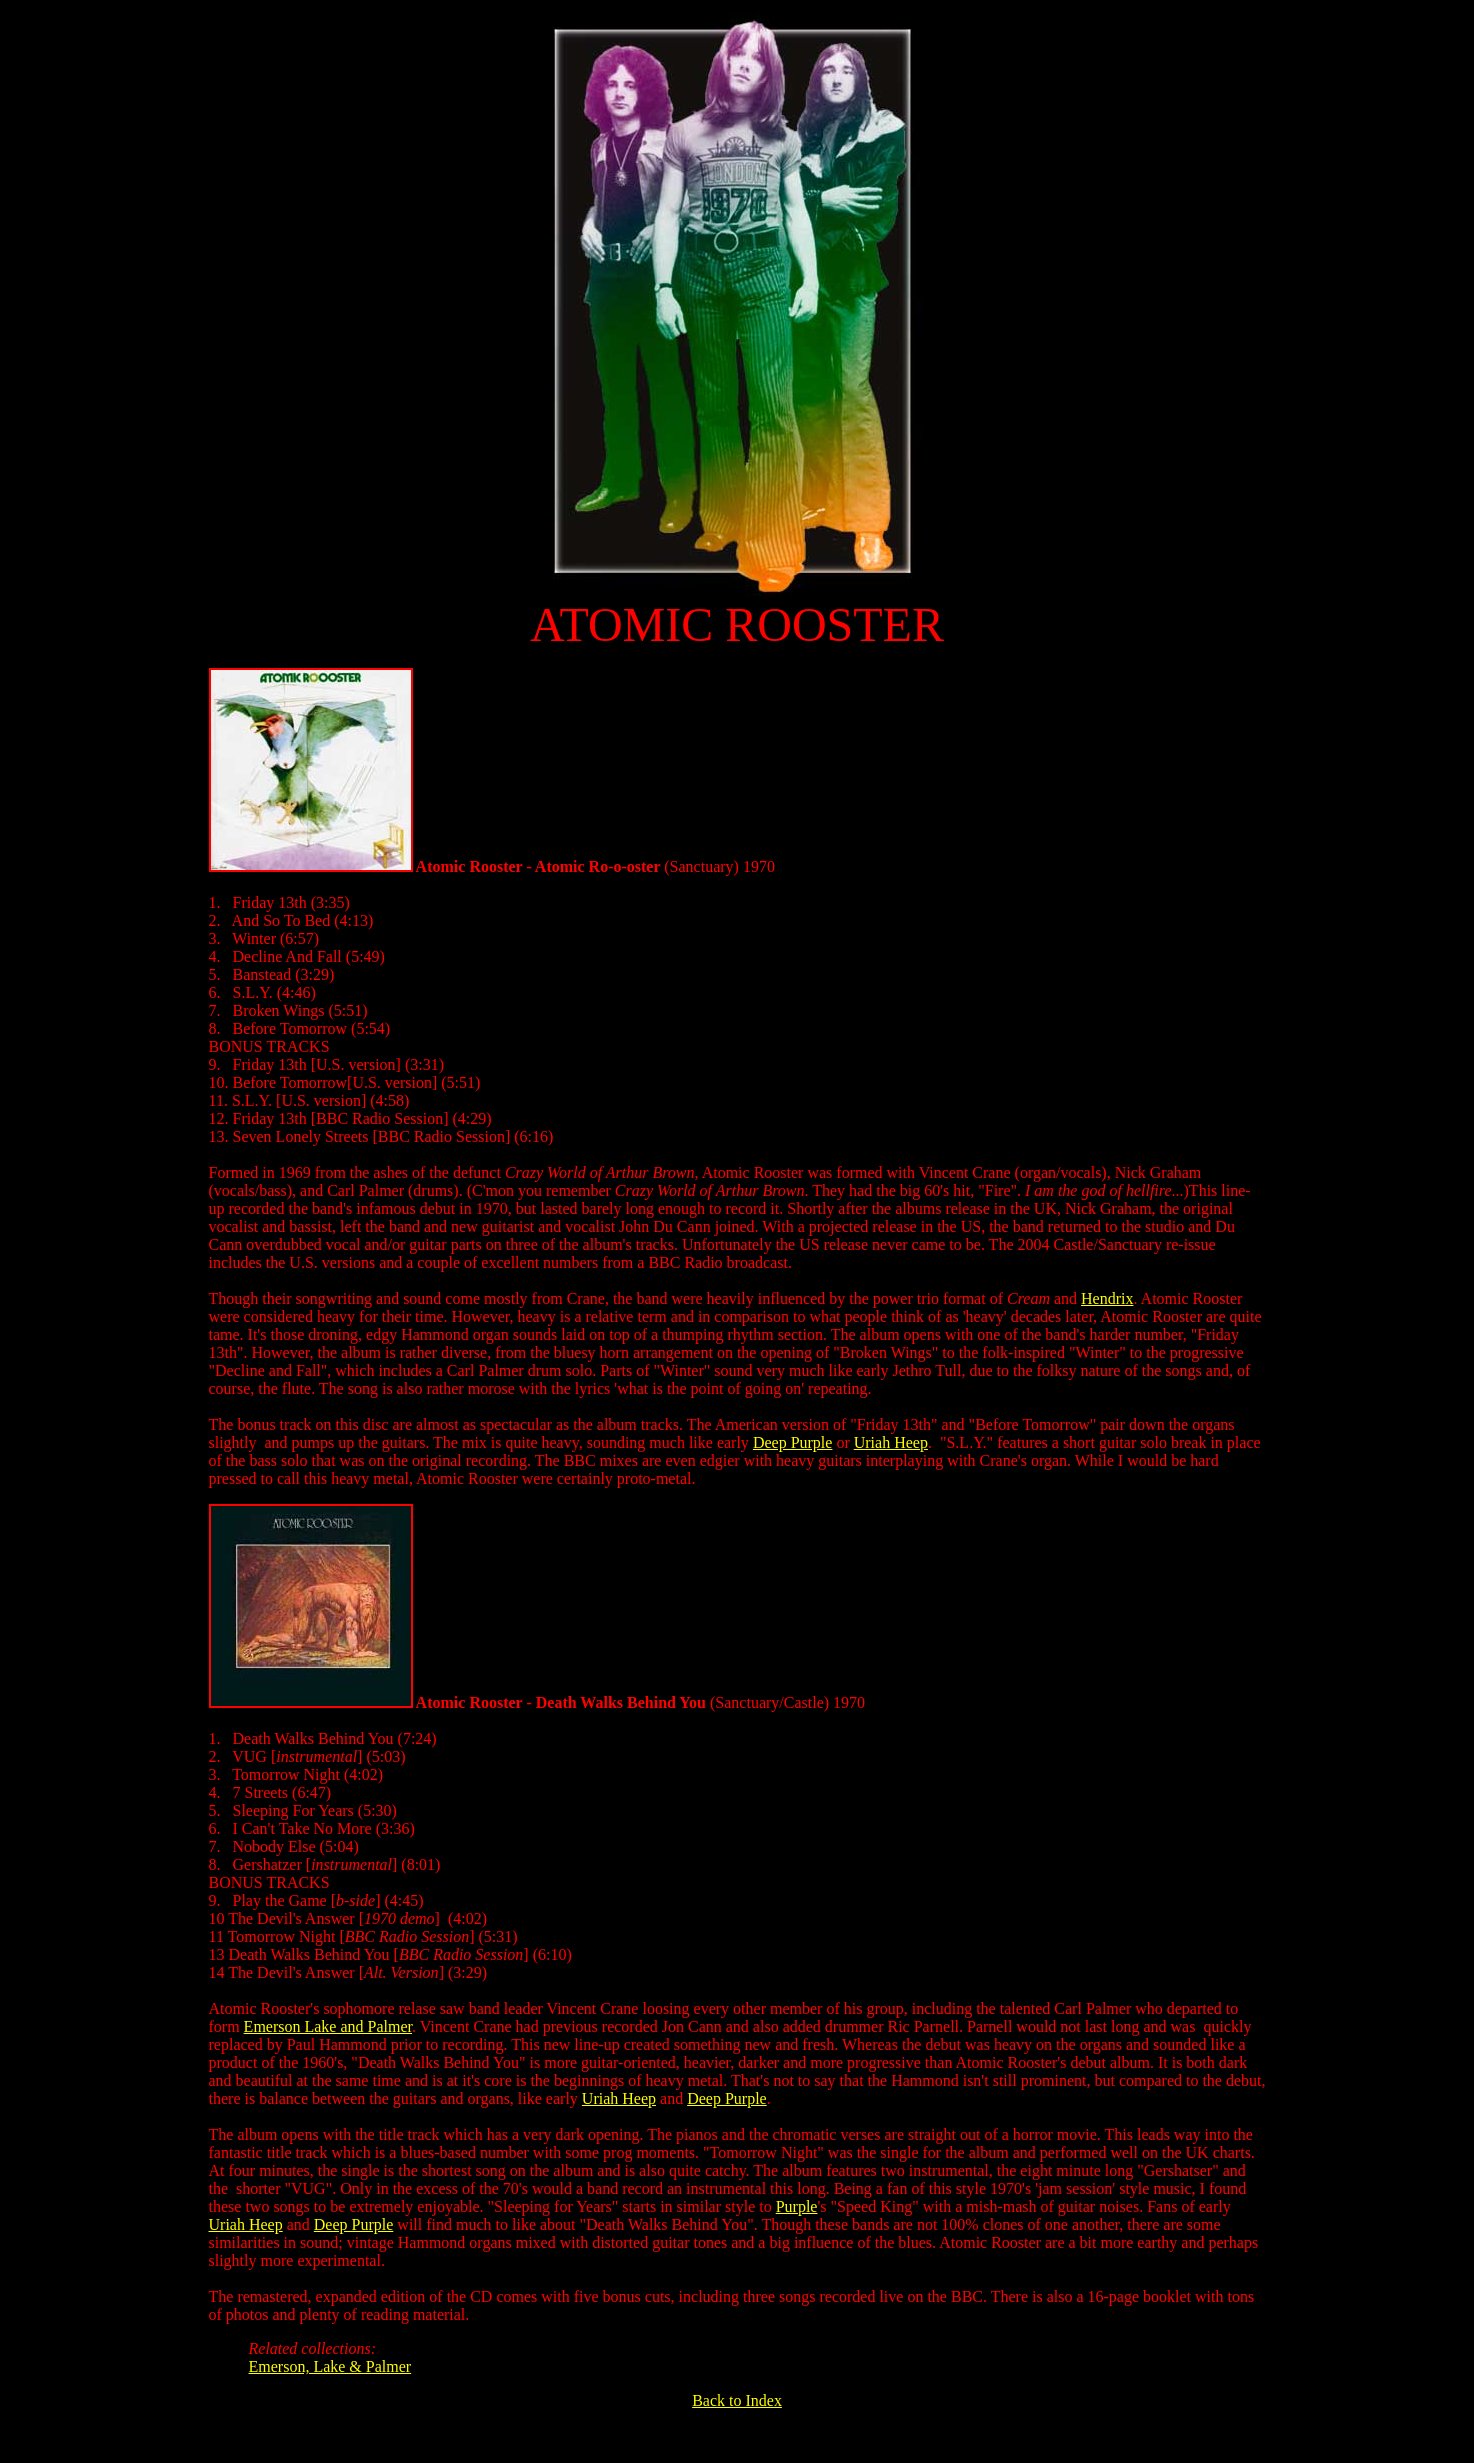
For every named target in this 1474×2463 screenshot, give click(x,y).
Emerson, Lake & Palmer (330, 2366)
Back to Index (737, 2400)
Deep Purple (793, 1442)
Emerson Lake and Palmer (328, 2026)
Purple (797, 2206)
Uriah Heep (891, 1442)
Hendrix (1107, 1298)
